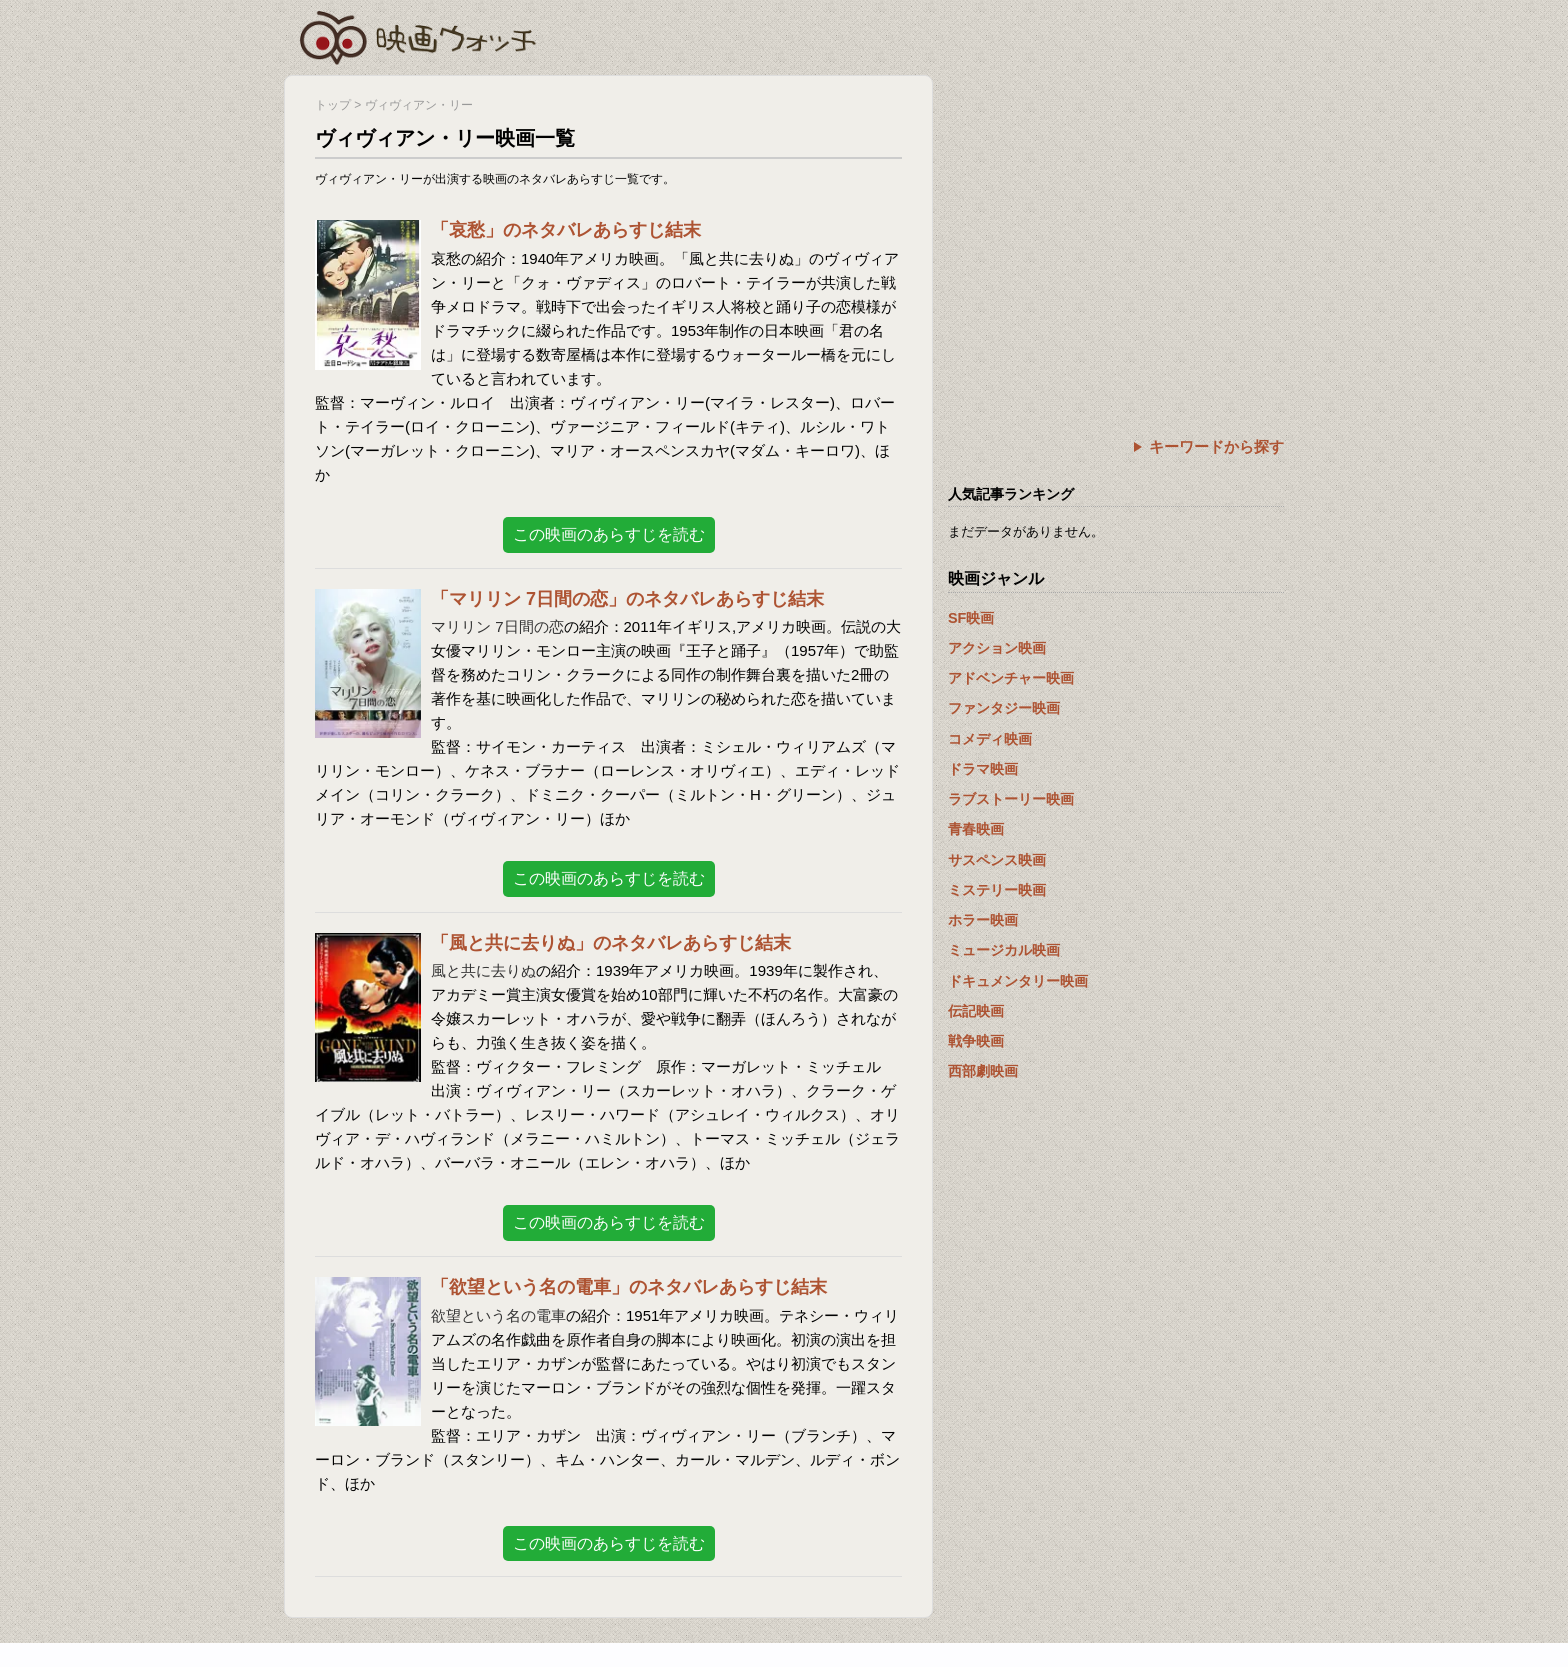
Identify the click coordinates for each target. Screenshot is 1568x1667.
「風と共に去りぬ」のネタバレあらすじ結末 (611, 943)
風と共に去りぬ (483, 970)
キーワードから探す (1216, 446)
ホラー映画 (983, 920)
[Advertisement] (1116, 215)
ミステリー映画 (997, 890)
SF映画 (971, 618)
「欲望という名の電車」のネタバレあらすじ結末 (629, 1287)
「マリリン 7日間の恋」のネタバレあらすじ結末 (627, 599)
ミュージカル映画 (1004, 950)
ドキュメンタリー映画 (1018, 981)
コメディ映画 (990, 739)
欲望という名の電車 (498, 1315)
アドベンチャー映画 (1011, 678)
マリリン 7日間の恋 (497, 626)
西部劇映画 (983, 1071)
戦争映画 (976, 1041)
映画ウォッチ (419, 35)
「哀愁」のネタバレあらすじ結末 (566, 230)
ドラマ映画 (983, 769)
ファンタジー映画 (1004, 708)
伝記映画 (976, 1011)
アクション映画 (997, 648)
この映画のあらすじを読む (609, 534)
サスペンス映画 (997, 860)
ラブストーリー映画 (1011, 799)
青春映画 (976, 829)
